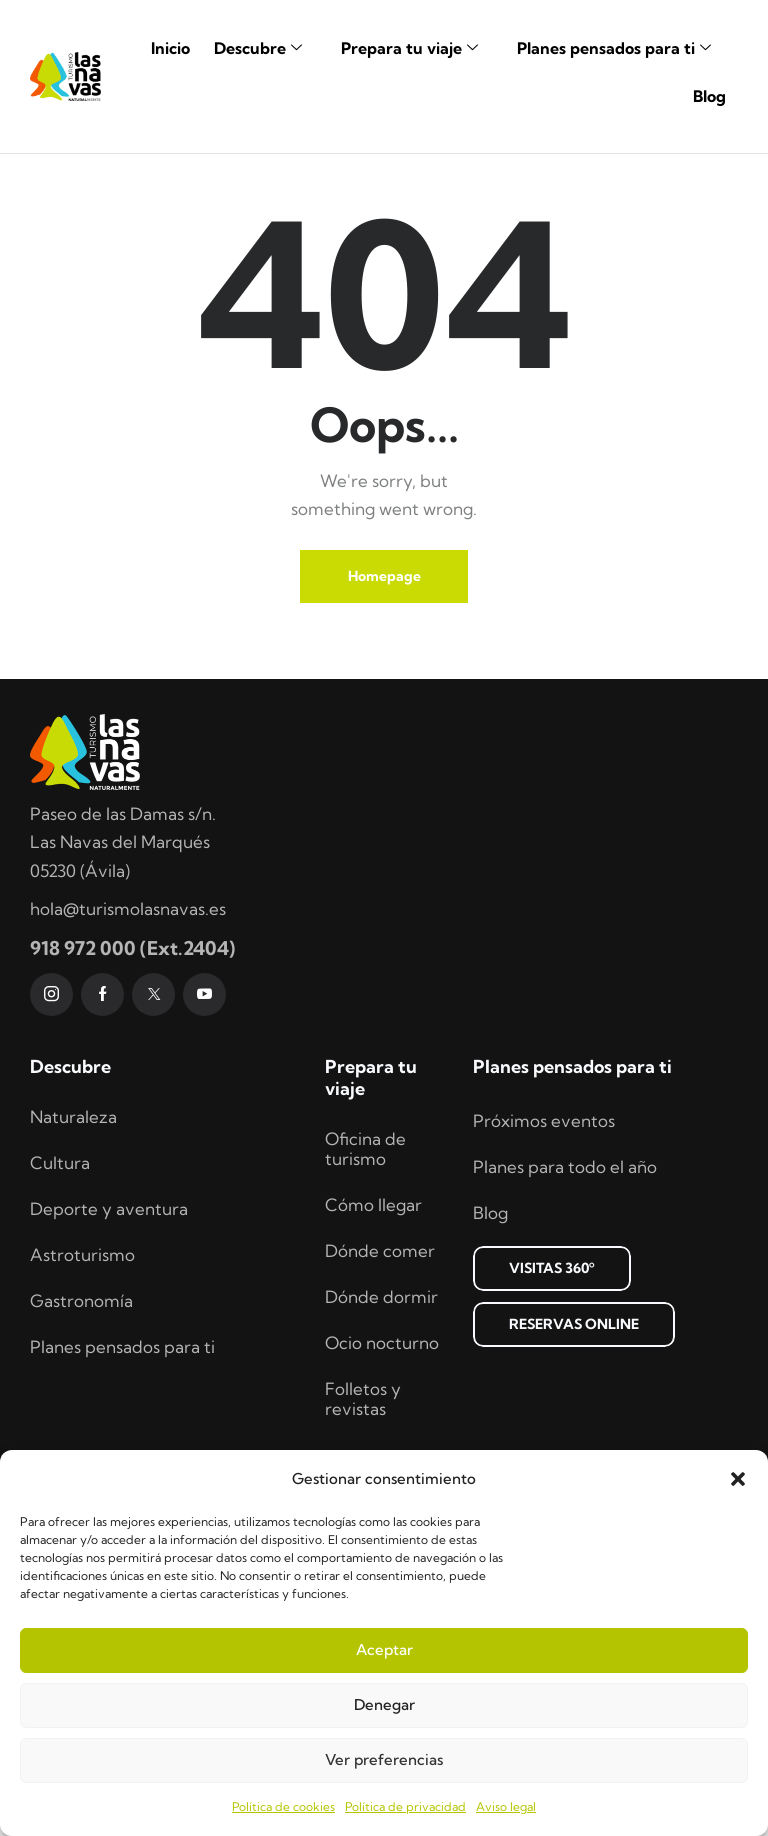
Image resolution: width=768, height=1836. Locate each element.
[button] (738, 1479)
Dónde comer (380, 1404)
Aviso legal (506, 1806)
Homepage (384, 730)
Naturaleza (73, 1270)
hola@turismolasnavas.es (128, 1062)
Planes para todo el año (565, 1320)
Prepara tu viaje (417, 48)
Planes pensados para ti (621, 48)
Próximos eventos (544, 1274)
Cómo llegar (373, 1358)
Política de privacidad (405, 1806)
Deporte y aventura (109, 1362)
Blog (709, 96)
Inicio (170, 48)
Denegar (384, 1704)
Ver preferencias (384, 1759)
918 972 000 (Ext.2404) (132, 1102)
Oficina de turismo (365, 1302)
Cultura (60, 1316)
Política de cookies (283, 1806)
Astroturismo (82, 1408)
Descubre (265, 48)
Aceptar (384, 1649)
